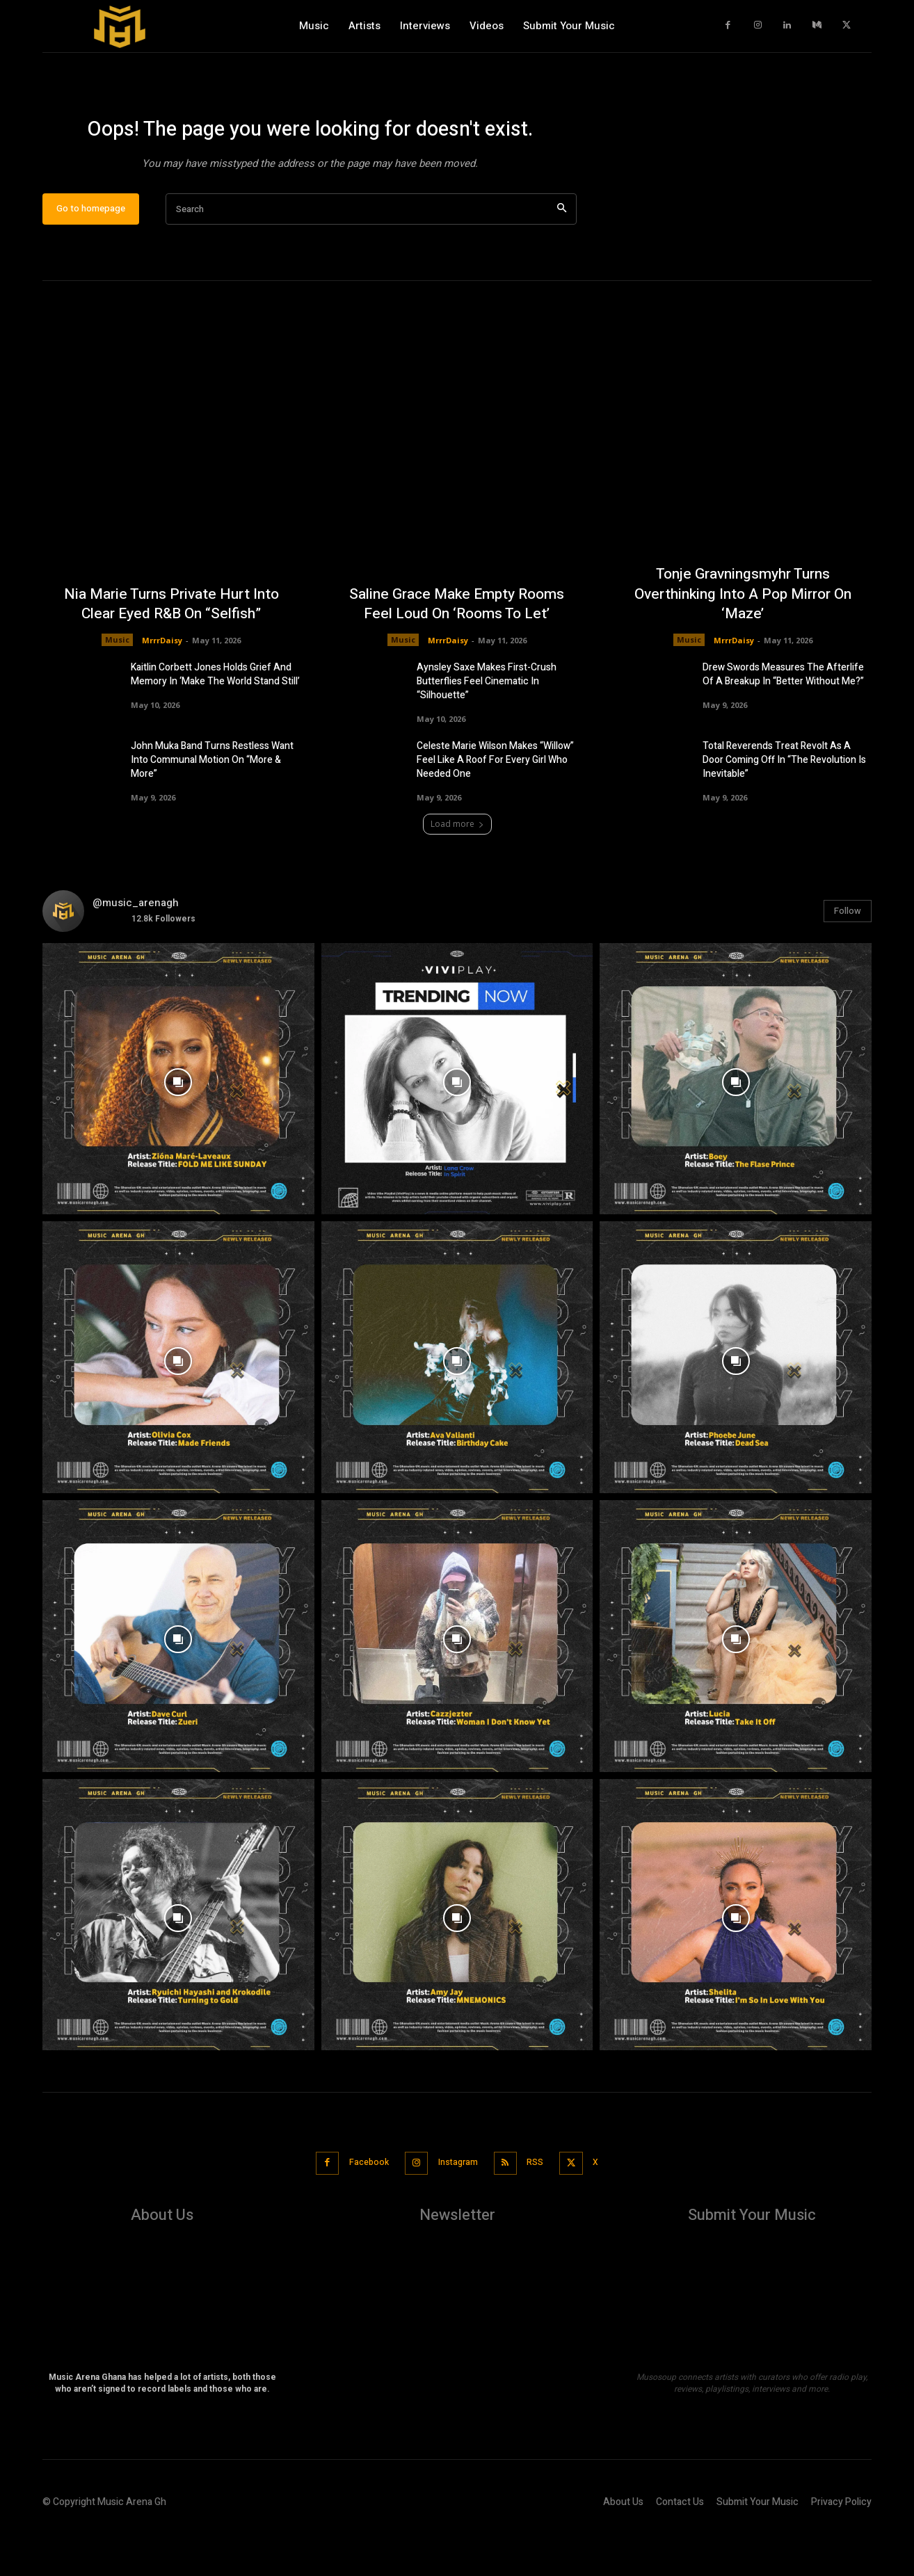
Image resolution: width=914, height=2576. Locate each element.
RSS (541, 2207)
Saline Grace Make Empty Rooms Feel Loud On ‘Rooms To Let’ (456, 649)
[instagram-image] (178, 1125)
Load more (457, 870)
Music (117, 685)
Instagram (455, 2207)
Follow (847, 956)
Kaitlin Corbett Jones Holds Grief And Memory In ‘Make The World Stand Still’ (215, 720)
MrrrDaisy (162, 685)
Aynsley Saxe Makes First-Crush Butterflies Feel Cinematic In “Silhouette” (486, 727)
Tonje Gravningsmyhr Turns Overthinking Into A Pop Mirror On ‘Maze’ (743, 639)
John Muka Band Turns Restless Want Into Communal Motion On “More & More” (212, 805)
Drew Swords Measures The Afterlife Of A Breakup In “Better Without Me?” (783, 720)
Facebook (358, 2207)
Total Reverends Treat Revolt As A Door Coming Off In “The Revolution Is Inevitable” (784, 805)
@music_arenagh (136, 948)
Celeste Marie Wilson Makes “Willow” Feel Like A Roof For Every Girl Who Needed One (495, 805)
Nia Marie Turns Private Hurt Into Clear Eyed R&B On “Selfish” (171, 649)
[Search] (562, 255)
